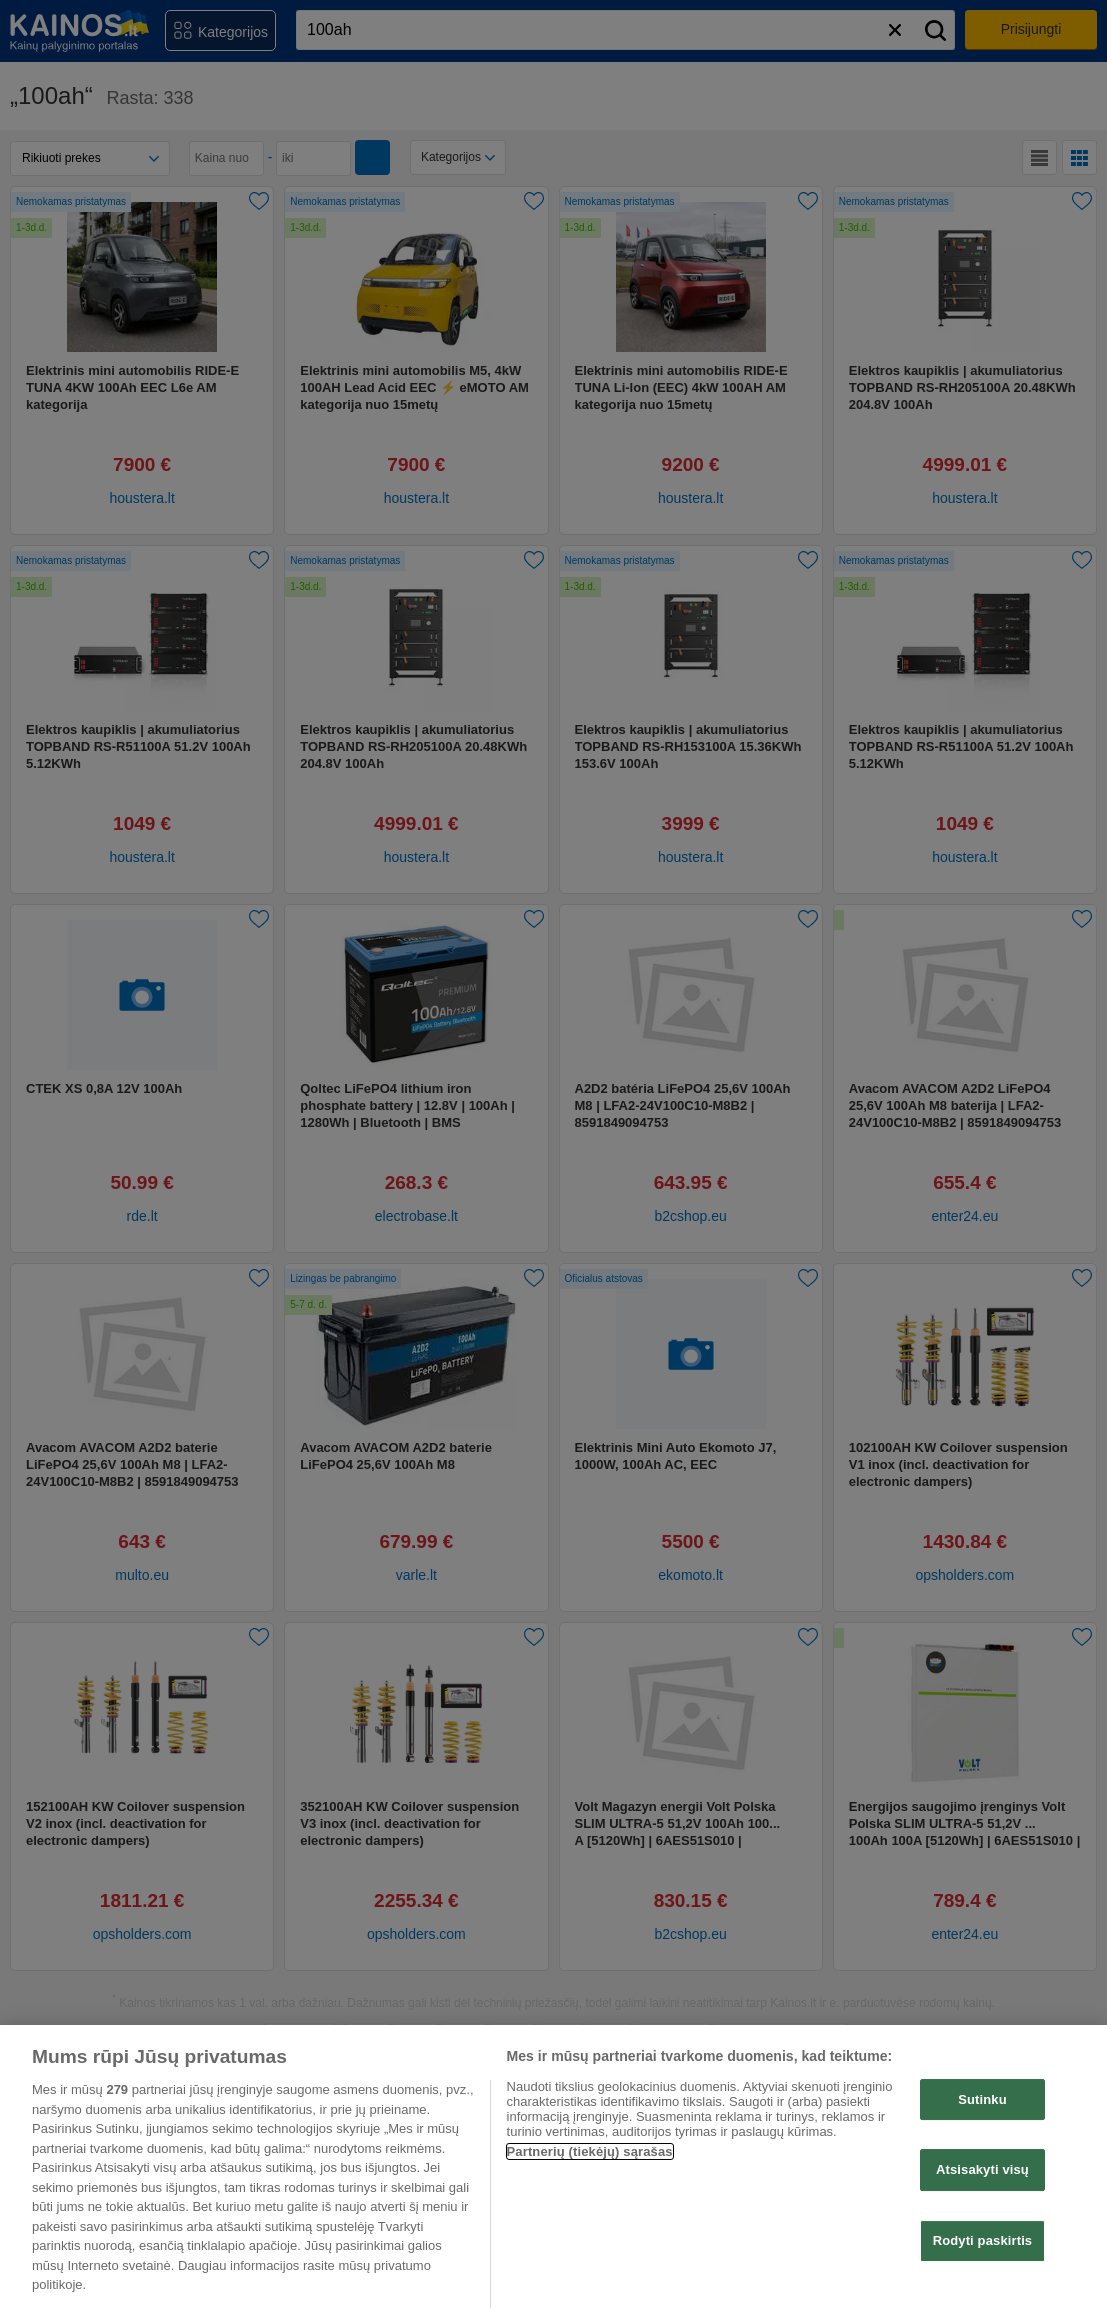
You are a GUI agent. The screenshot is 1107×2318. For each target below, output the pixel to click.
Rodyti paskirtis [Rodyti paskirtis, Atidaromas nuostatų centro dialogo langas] (983, 2240)
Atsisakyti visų (982, 2169)
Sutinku (982, 2099)
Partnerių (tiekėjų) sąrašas (590, 2151)
